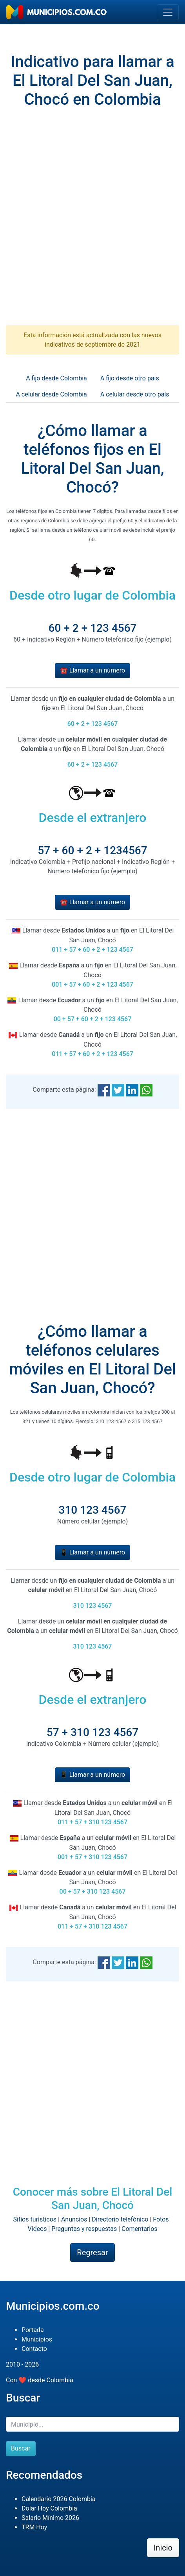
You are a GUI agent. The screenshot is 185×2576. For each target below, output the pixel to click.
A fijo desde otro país (129, 378)
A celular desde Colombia (51, 394)
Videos (37, 2228)
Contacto (34, 2348)
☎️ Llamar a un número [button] (92, 670)
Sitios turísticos (34, 2219)
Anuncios (74, 2219)
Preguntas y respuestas (84, 2228)
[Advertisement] (92, 223)
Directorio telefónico (120, 2219)
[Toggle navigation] (168, 12)
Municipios (37, 2339)
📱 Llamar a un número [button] (92, 1552)
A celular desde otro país (134, 394)
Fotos (161, 2219)
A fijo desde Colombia (56, 378)
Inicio (163, 2547)
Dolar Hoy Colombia (49, 2508)
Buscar (21, 2448)
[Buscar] (92, 2424)
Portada (33, 2330)
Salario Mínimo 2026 (50, 2517)
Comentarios (140, 2228)
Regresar (92, 2252)
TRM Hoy (34, 2527)
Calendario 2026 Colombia (59, 2499)
